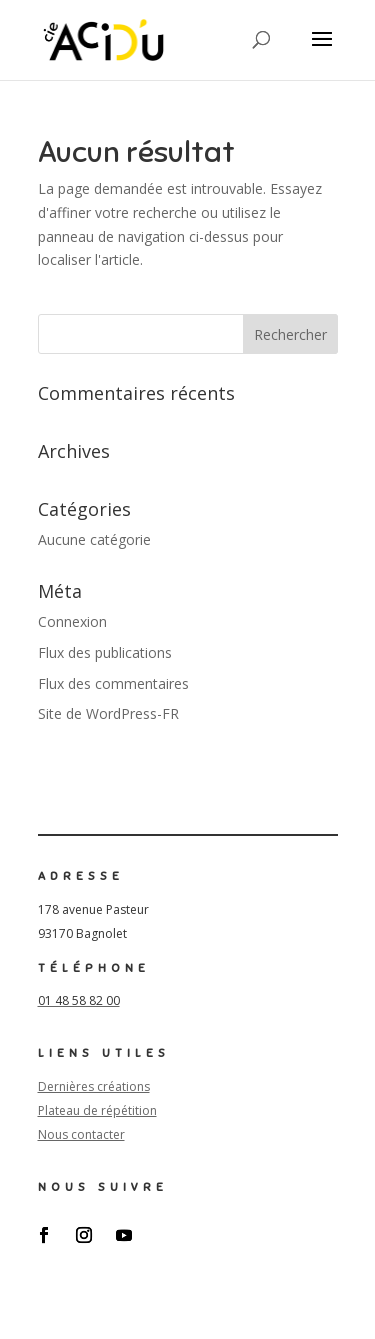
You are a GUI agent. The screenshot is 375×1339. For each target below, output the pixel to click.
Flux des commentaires (113, 683)
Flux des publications (105, 652)
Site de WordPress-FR (108, 713)
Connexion (72, 621)
